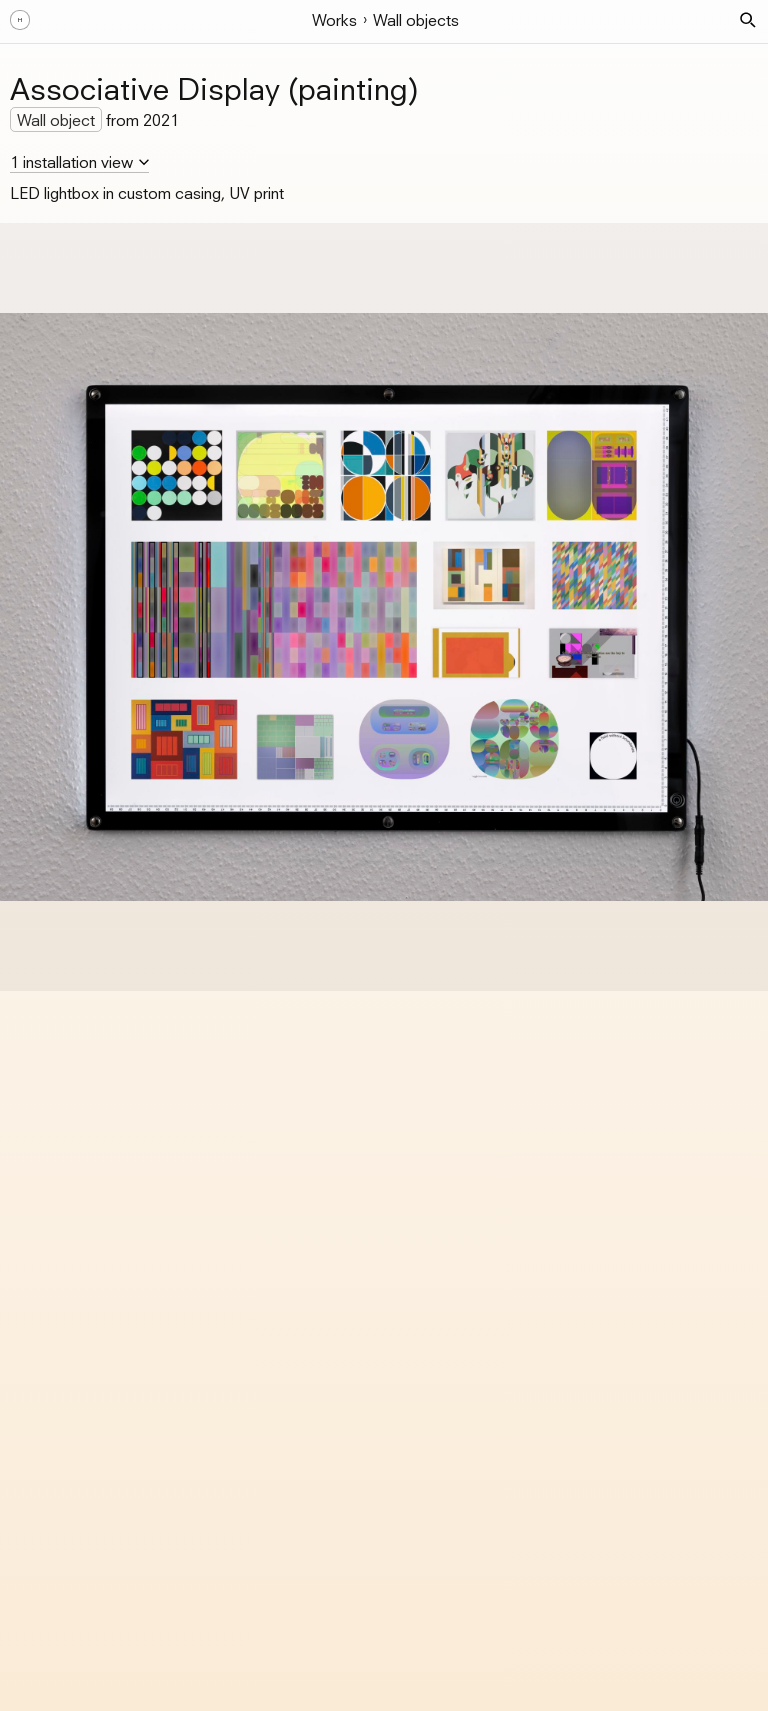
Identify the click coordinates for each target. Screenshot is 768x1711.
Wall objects (416, 20)
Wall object (56, 120)
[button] (748, 20)
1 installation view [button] (71, 162)
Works (334, 20)
